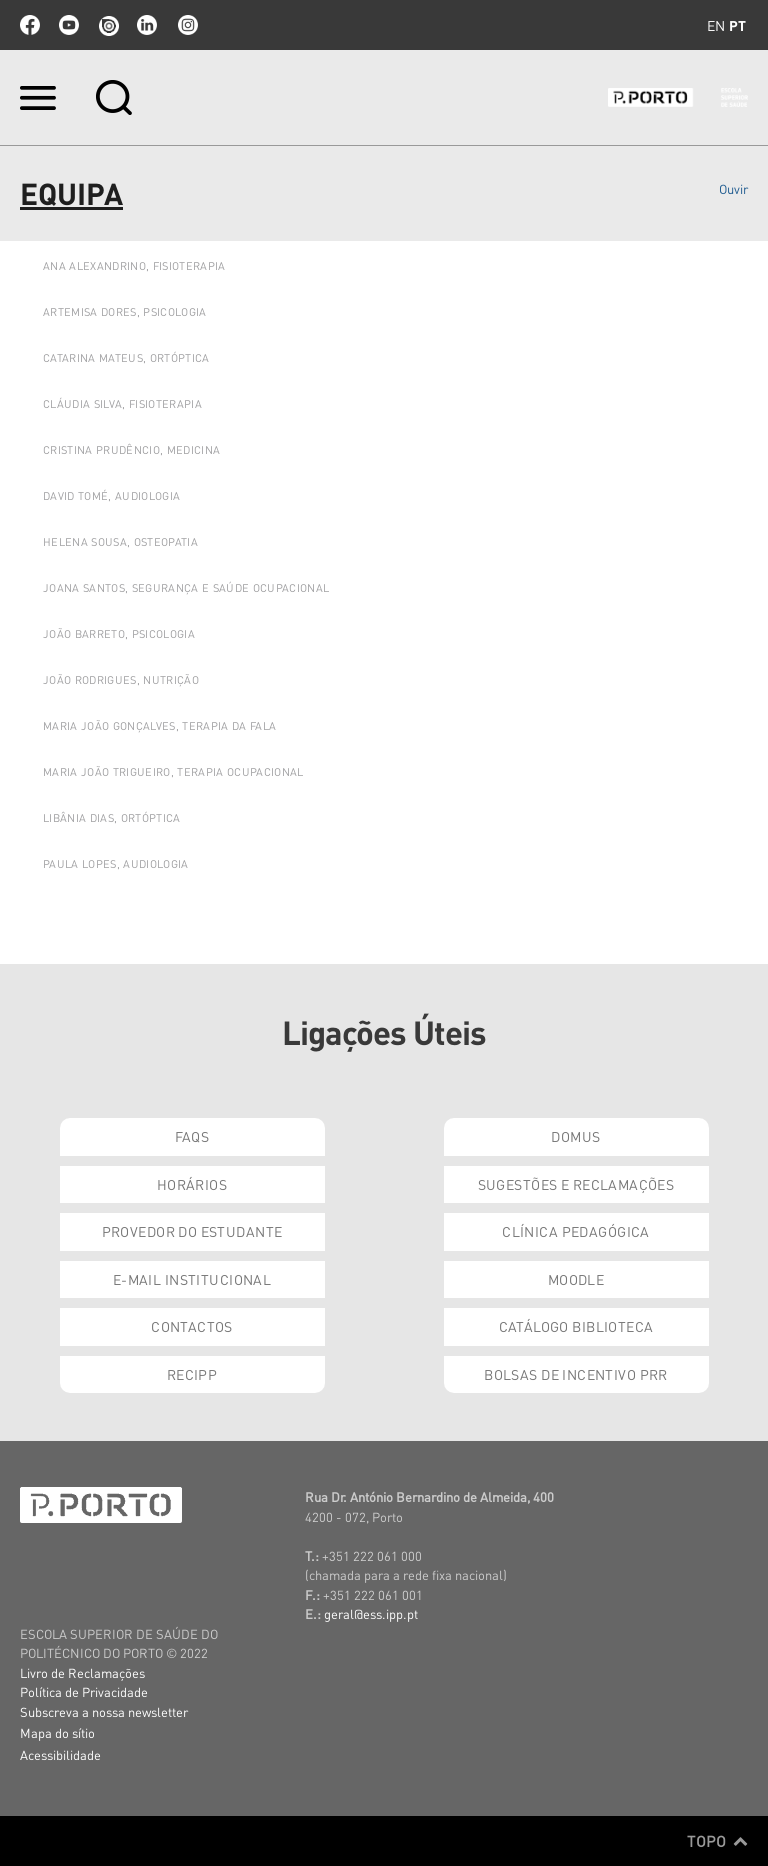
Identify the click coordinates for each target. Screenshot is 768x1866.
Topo (717, 1841)
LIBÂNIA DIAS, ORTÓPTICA (112, 818)
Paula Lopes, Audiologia (116, 864)
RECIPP (192, 1374)
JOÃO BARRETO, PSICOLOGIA (119, 634)
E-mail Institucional (192, 1279)
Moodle (576, 1279)
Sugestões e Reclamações (576, 1184)
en (716, 25)
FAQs (192, 1136)
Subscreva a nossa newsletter (104, 1711)
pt (737, 25)
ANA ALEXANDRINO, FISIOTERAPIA (134, 266)
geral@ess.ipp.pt (371, 1613)
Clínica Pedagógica (576, 1231)
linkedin (147, 25)
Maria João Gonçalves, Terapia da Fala (159, 726)
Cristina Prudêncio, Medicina (131, 450)
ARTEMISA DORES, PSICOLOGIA (125, 312)
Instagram (186, 25)
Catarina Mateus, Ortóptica (126, 358)
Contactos (192, 1326)
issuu (108, 25)
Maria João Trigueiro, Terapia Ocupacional (173, 772)
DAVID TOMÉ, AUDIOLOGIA (111, 496)
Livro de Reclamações (82, 1672)
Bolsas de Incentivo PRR (576, 1374)
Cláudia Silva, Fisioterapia (122, 404)
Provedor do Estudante (192, 1231)
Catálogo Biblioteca (576, 1326)
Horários (192, 1184)
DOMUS (575, 1136)
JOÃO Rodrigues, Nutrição (121, 680)
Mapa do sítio (57, 1732)
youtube (69, 25)
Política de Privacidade (84, 1691)
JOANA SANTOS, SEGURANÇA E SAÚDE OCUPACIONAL (186, 588)
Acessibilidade (60, 1754)
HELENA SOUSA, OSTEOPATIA (120, 542)
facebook (30, 25)
